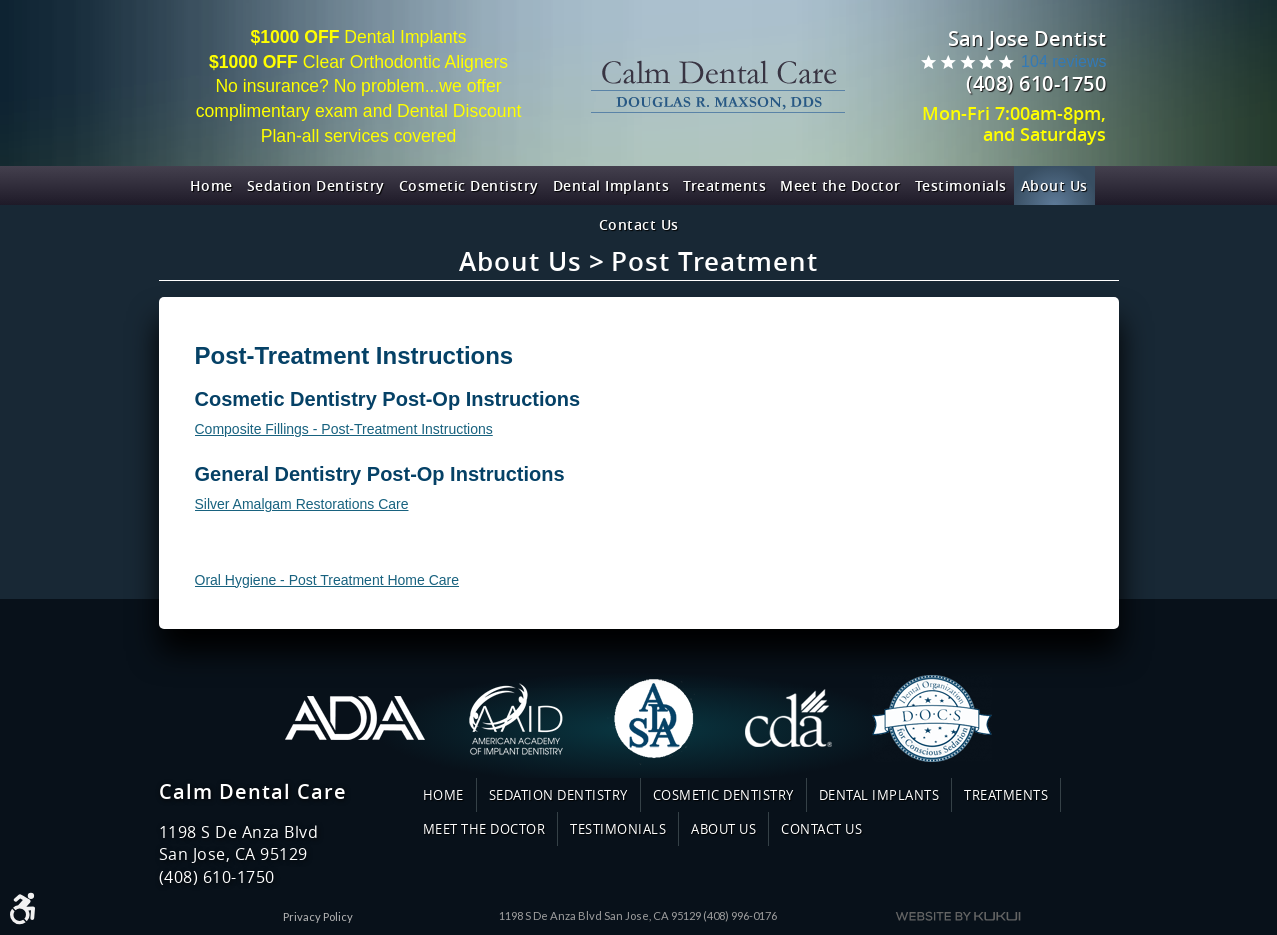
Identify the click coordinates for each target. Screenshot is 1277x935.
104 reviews (1063, 61)
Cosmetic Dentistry (469, 185)
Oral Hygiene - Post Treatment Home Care (327, 580)
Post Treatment (714, 261)
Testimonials (961, 185)
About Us (1054, 185)
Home (211, 185)
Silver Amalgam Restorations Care (302, 504)
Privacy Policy (318, 916)
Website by (958, 916)
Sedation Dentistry (316, 185)
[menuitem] (211, 185)
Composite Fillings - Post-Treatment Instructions (344, 429)
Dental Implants (611, 185)
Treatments (724, 185)
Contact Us (639, 224)
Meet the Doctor (840, 185)
